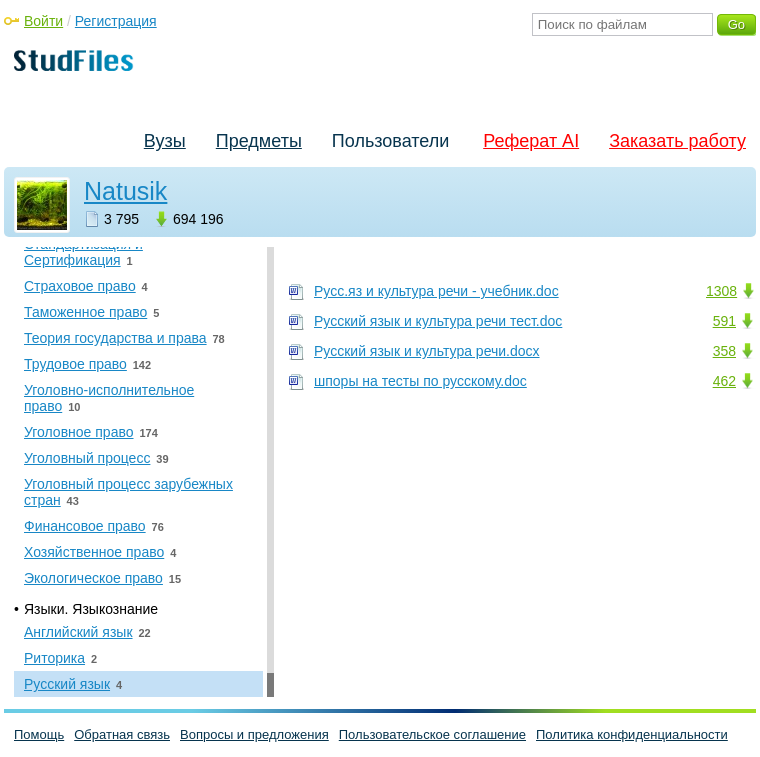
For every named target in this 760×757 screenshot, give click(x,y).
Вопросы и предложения (254, 734)
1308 (721, 291)
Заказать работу (677, 141)
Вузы (165, 141)
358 (724, 351)
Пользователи (390, 141)
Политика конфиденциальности (632, 734)
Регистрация (116, 21)
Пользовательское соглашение (432, 734)
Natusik (125, 191)
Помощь (39, 734)
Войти (43, 21)
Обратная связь (122, 734)
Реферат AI (531, 141)
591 (724, 321)
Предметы (259, 141)
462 (724, 381)
